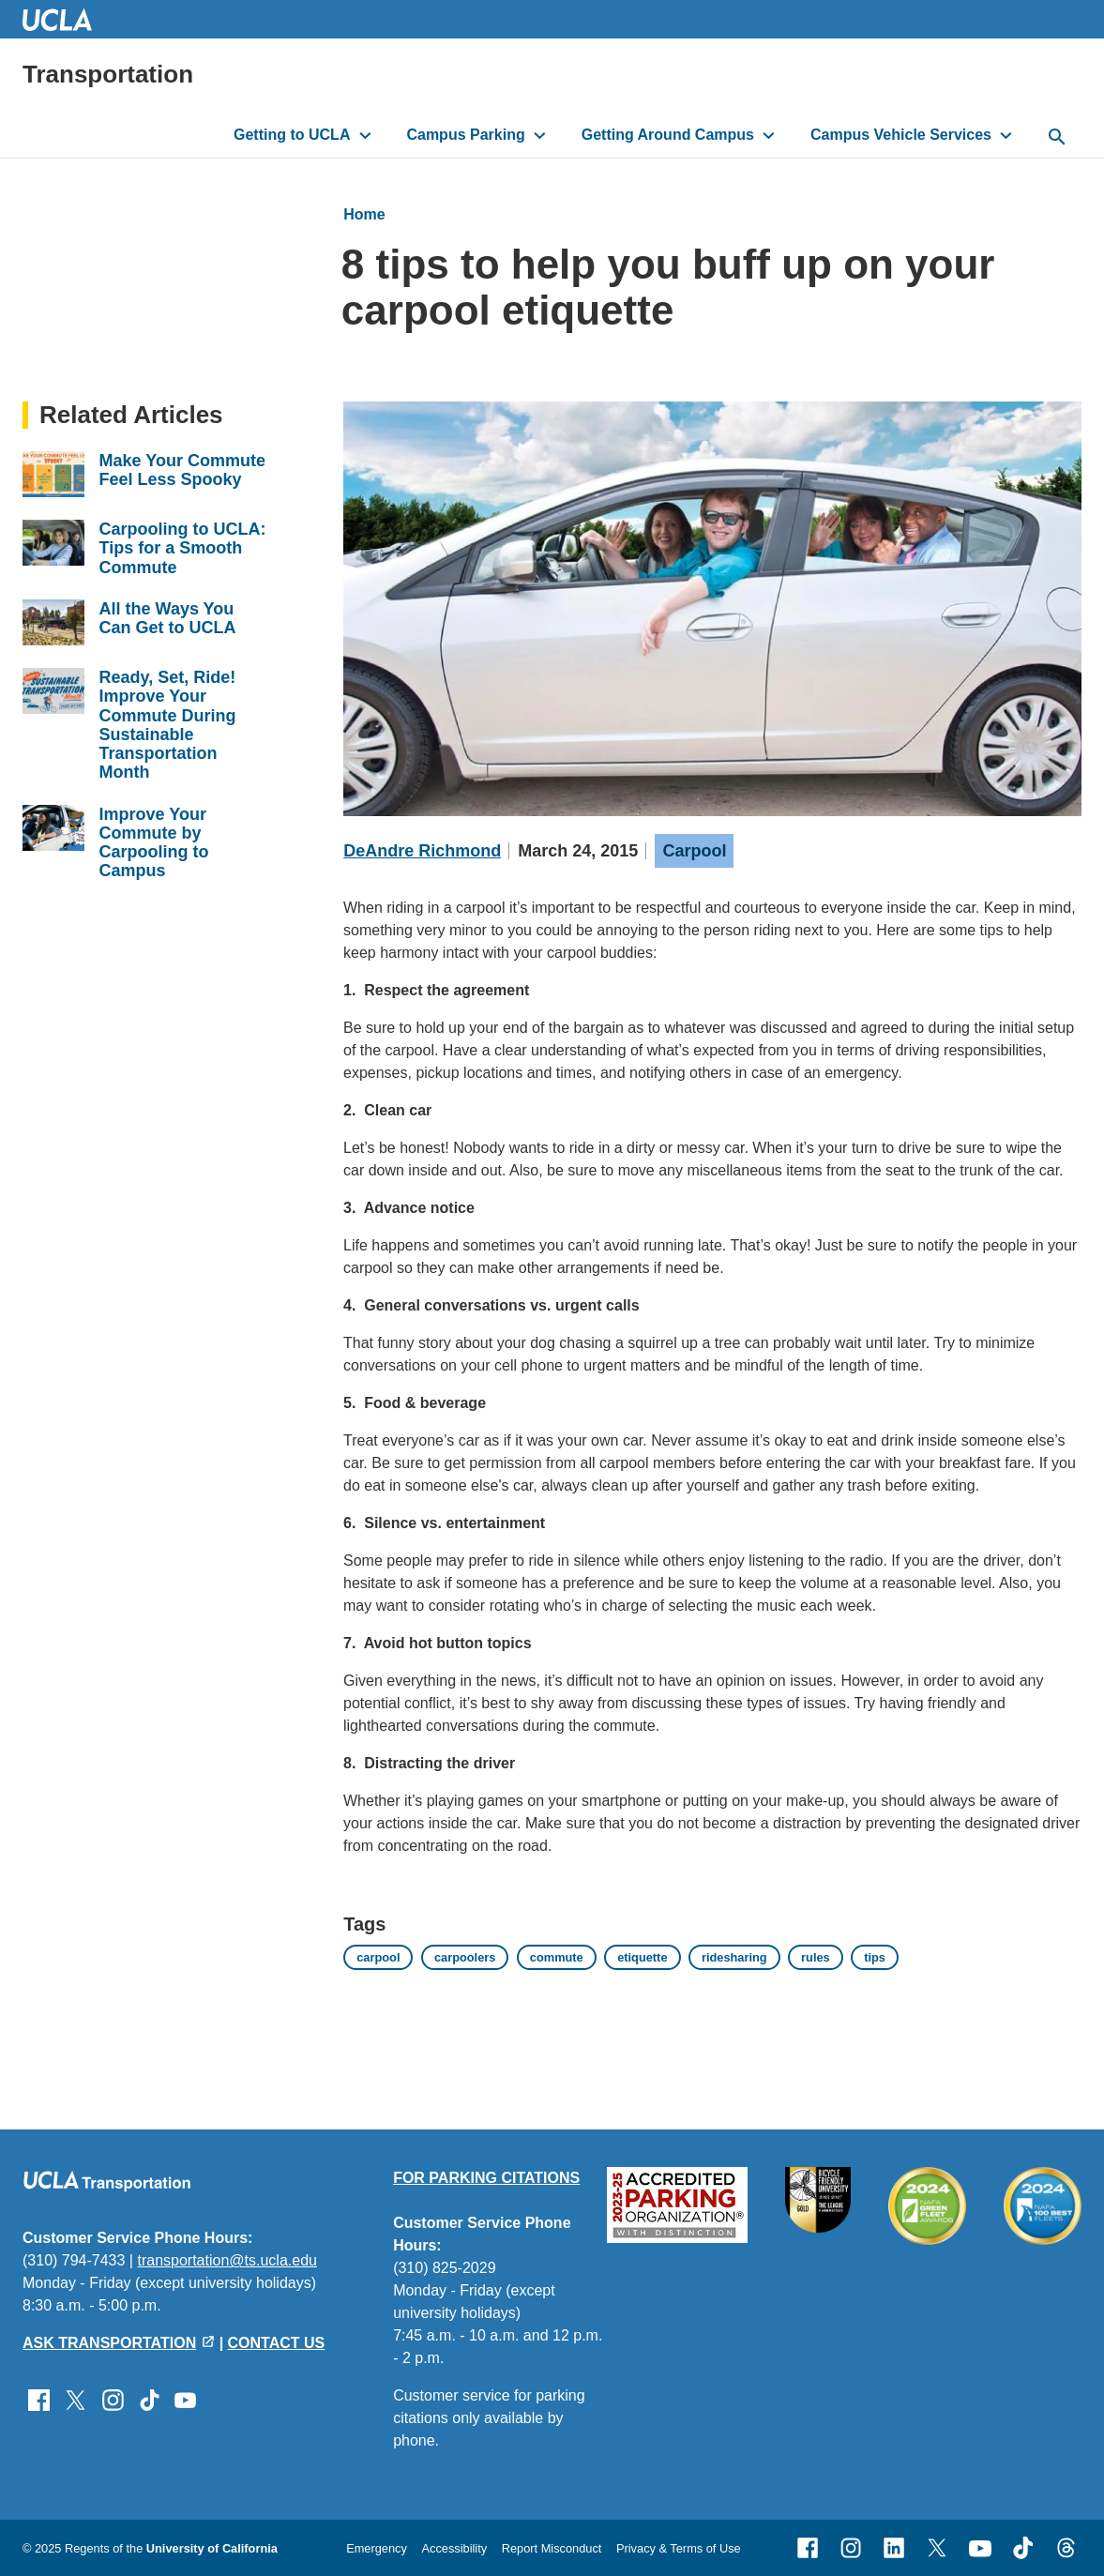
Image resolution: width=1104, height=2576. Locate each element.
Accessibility (454, 2548)
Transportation (108, 74)
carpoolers (464, 1957)
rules (815, 1957)
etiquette (642, 1957)
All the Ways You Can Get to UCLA (167, 618)
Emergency (376, 2548)
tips (874, 1957)
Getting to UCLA (292, 135)
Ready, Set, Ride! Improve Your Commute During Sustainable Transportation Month (167, 724)
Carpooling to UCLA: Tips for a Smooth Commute (182, 548)
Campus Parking (465, 135)
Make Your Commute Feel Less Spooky (182, 470)
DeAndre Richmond (422, 850)
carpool (378, 1957)
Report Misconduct (552, 2548)
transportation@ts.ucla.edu (226, 2260)
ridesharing (734, 1957)
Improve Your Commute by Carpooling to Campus (154, 843)
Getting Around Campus (668, 135)
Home (364, 214)
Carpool (694, 850)
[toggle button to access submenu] (365, 135)
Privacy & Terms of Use (678, 2548)
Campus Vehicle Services (900, 135)
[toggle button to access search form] (1057, 138)
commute (556, 1957)
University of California (212, 2548)
